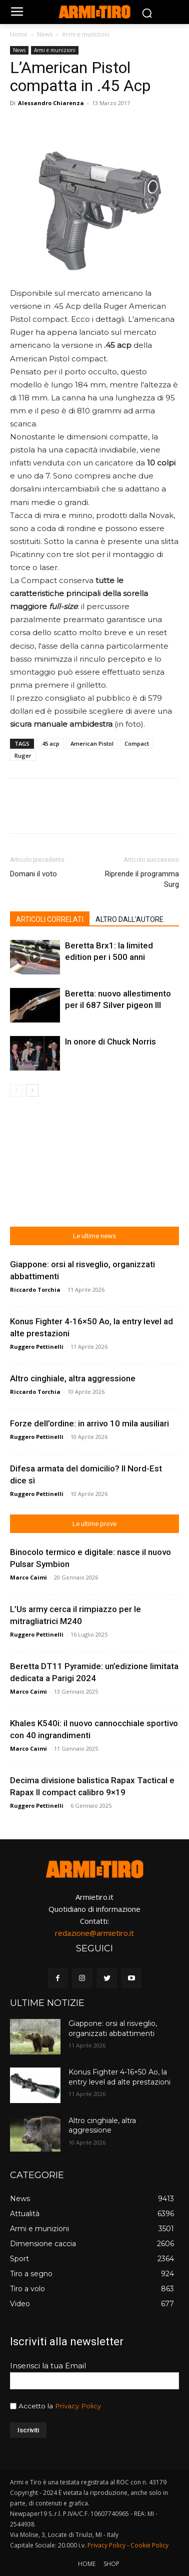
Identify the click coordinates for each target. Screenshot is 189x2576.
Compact (136, 743)
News (44, 34)
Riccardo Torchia (35, 1289)
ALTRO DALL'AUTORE (130, 919)
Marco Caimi (28, 1577)
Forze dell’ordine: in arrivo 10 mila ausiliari (89, 1423)
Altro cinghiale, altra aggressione (73, 1378)
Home (19, 34)
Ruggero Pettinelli (37, 1346)
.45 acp (50, 743)
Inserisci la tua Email (48, 2365)
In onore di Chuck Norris (110, 1042)
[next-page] (32, 1090)
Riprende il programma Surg (142, 879)
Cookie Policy (149, 2545)
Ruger (23, 755)
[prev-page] (16, 1090)
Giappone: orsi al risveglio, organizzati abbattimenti (112, 2028)
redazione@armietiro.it (94, 1933)
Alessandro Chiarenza (51, 103)
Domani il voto (33, 873)
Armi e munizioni (86, 34)
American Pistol (92, 743)
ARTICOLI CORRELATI (50, 919)
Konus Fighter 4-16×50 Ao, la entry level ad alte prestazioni (119, 2077)
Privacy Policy (78, 2406)
